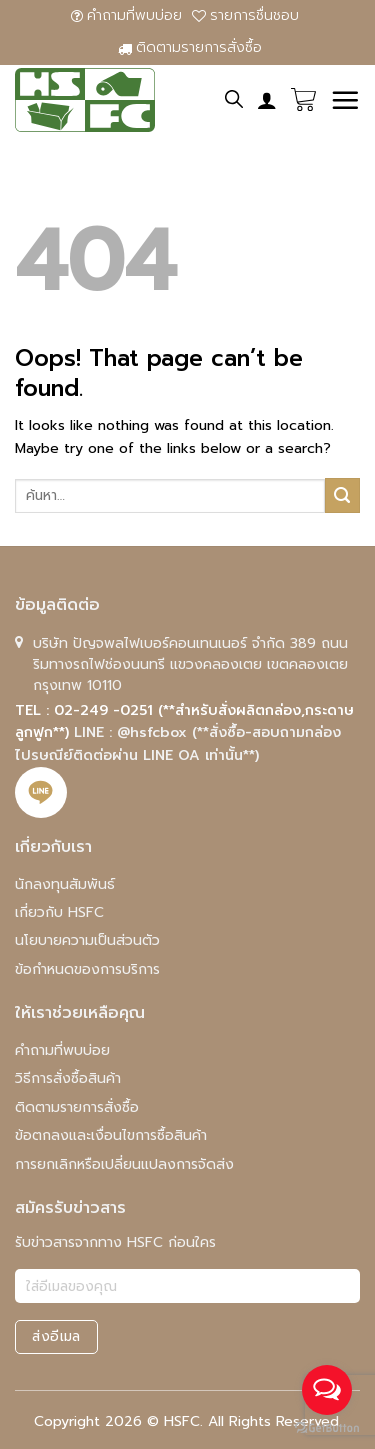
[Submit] (342, 495)
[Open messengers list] (327, 1390)
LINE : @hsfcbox (133, 732)
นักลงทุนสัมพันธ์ (65, 884)
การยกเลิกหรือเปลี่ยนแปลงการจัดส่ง (124, 1164)
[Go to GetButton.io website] (327, 1428)
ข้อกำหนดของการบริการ (87, 969)
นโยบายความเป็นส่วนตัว (87, 940)
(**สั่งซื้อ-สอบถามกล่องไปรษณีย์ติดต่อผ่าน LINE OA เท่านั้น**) (178, 743)
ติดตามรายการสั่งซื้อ (190, 47)
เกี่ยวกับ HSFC (59, 912)
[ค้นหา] (234, 99)
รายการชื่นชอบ (245, 15)
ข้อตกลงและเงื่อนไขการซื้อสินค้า (111, 1135)
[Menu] (345, 100)
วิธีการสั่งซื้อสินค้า (68, 1078)
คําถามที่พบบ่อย (126, 15)
